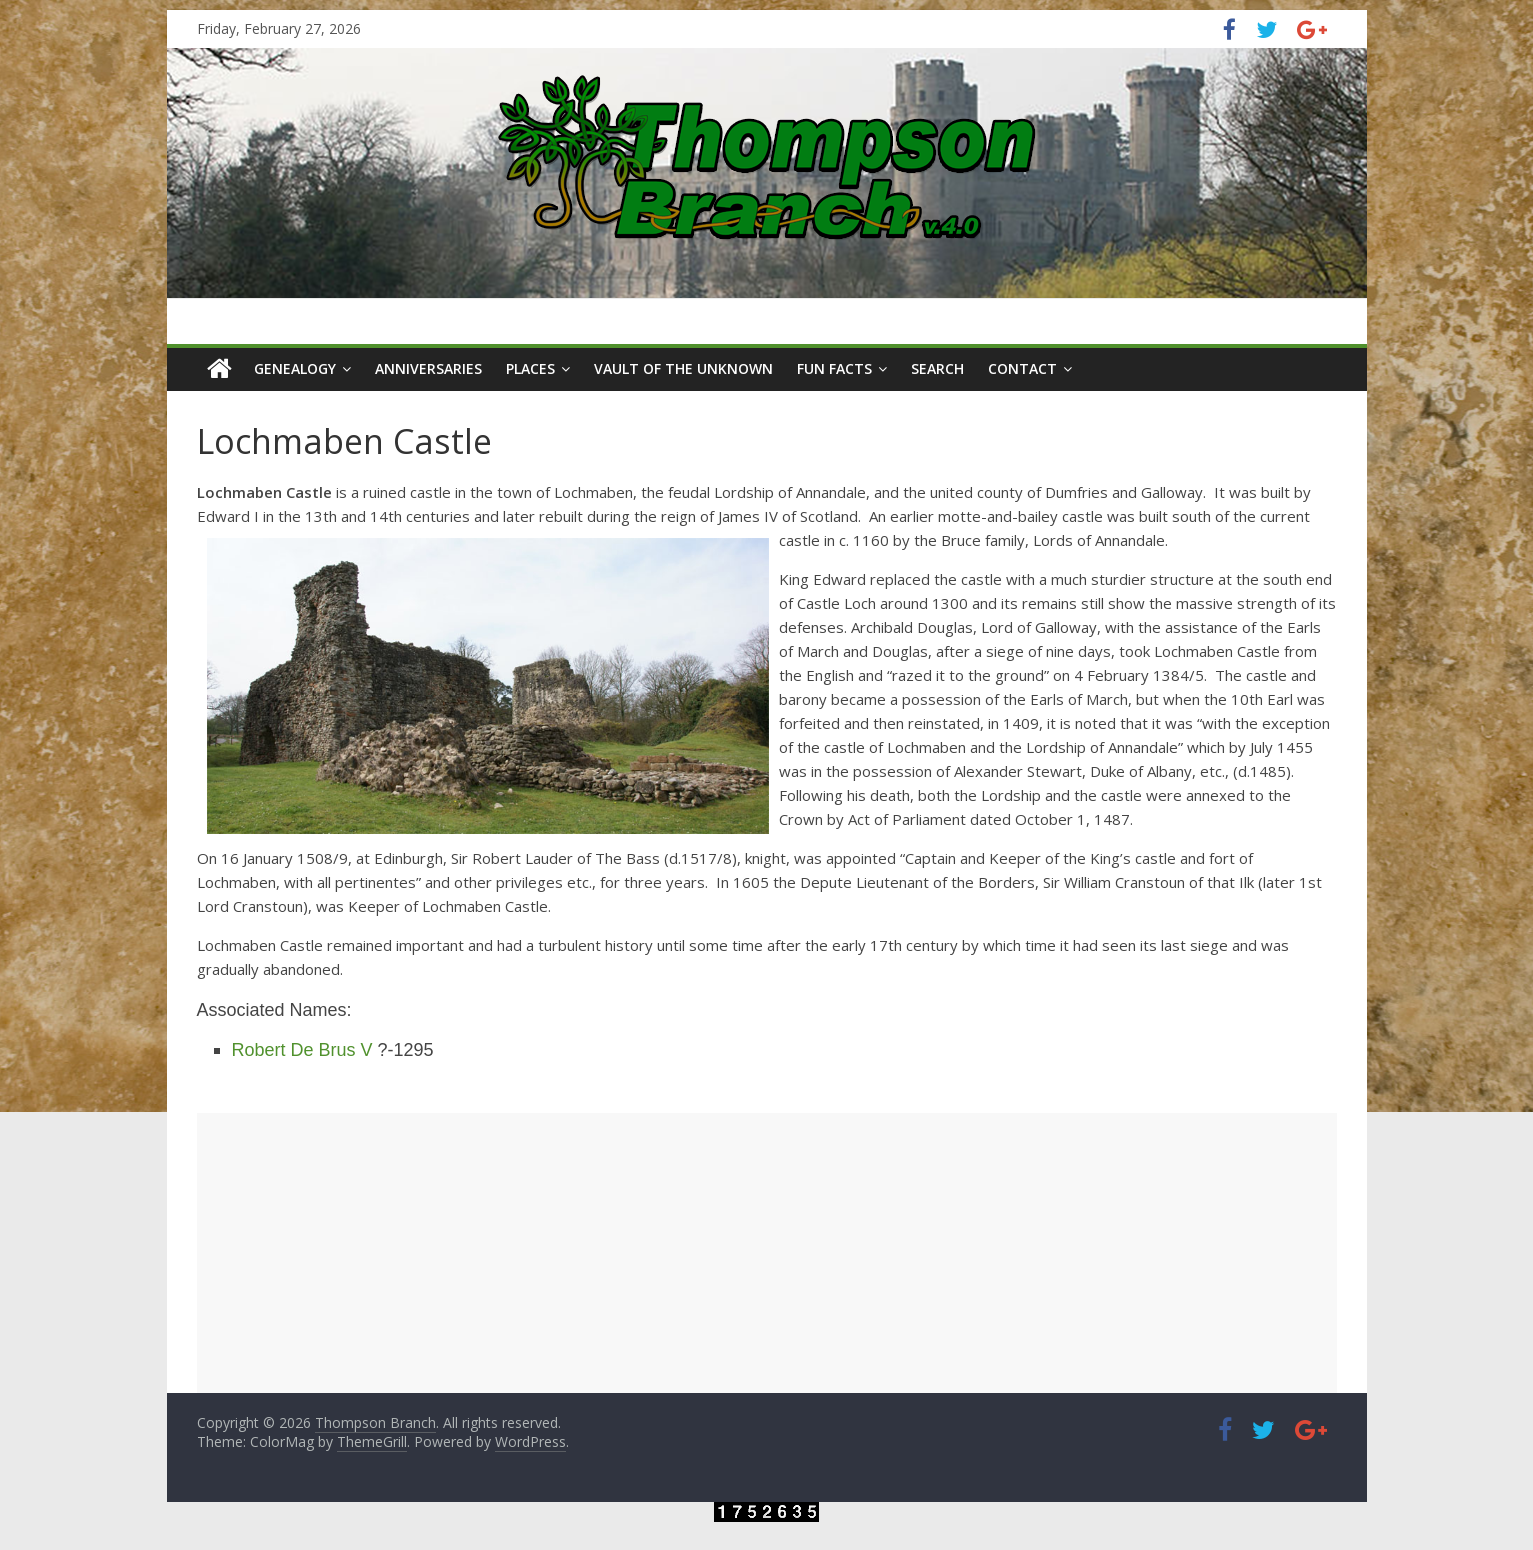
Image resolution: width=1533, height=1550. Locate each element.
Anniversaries (428, 368)
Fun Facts (834, 368)
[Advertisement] (767, 1253)
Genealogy (295, 368)
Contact (1022, 368)
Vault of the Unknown (683, 368)
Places (530, 368)
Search (937, 368)
